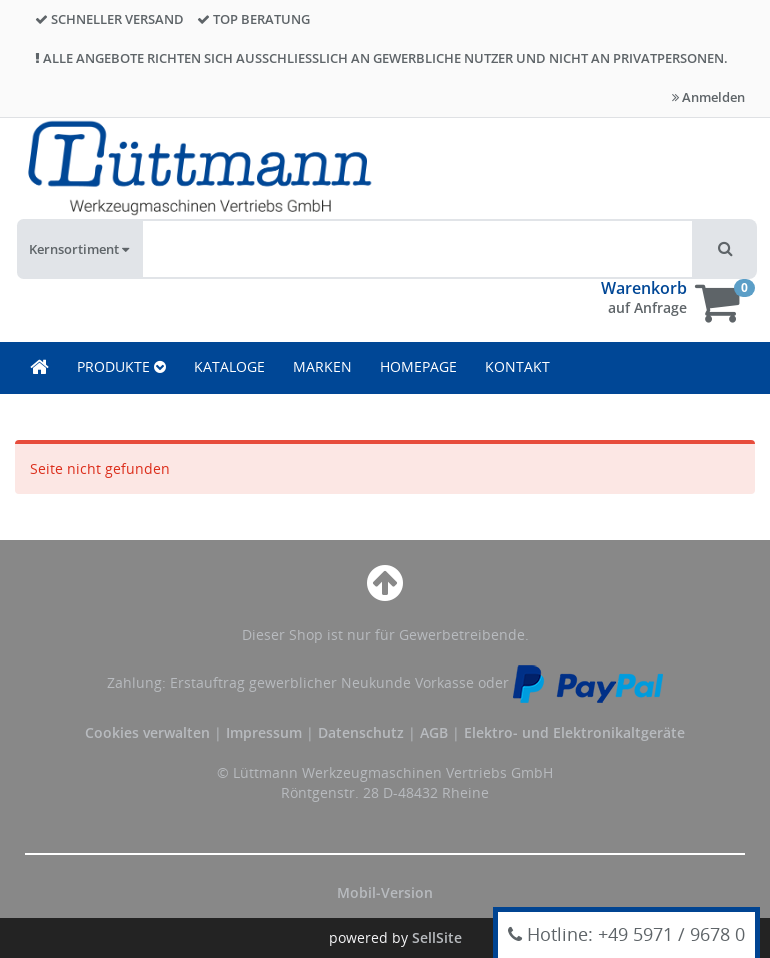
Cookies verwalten (147, 732)
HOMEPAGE (418, 366)
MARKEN (322, 366)
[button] (725, 249)
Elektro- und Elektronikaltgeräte (574, 732)
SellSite (437, 937)
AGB (436, 732)
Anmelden (708, 97)
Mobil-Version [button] (385, 892)
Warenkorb (644, 288)
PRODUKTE (121, 366)
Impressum (266, 732)
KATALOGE (229, 366)
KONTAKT (517, 366)
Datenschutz (361, 732)
